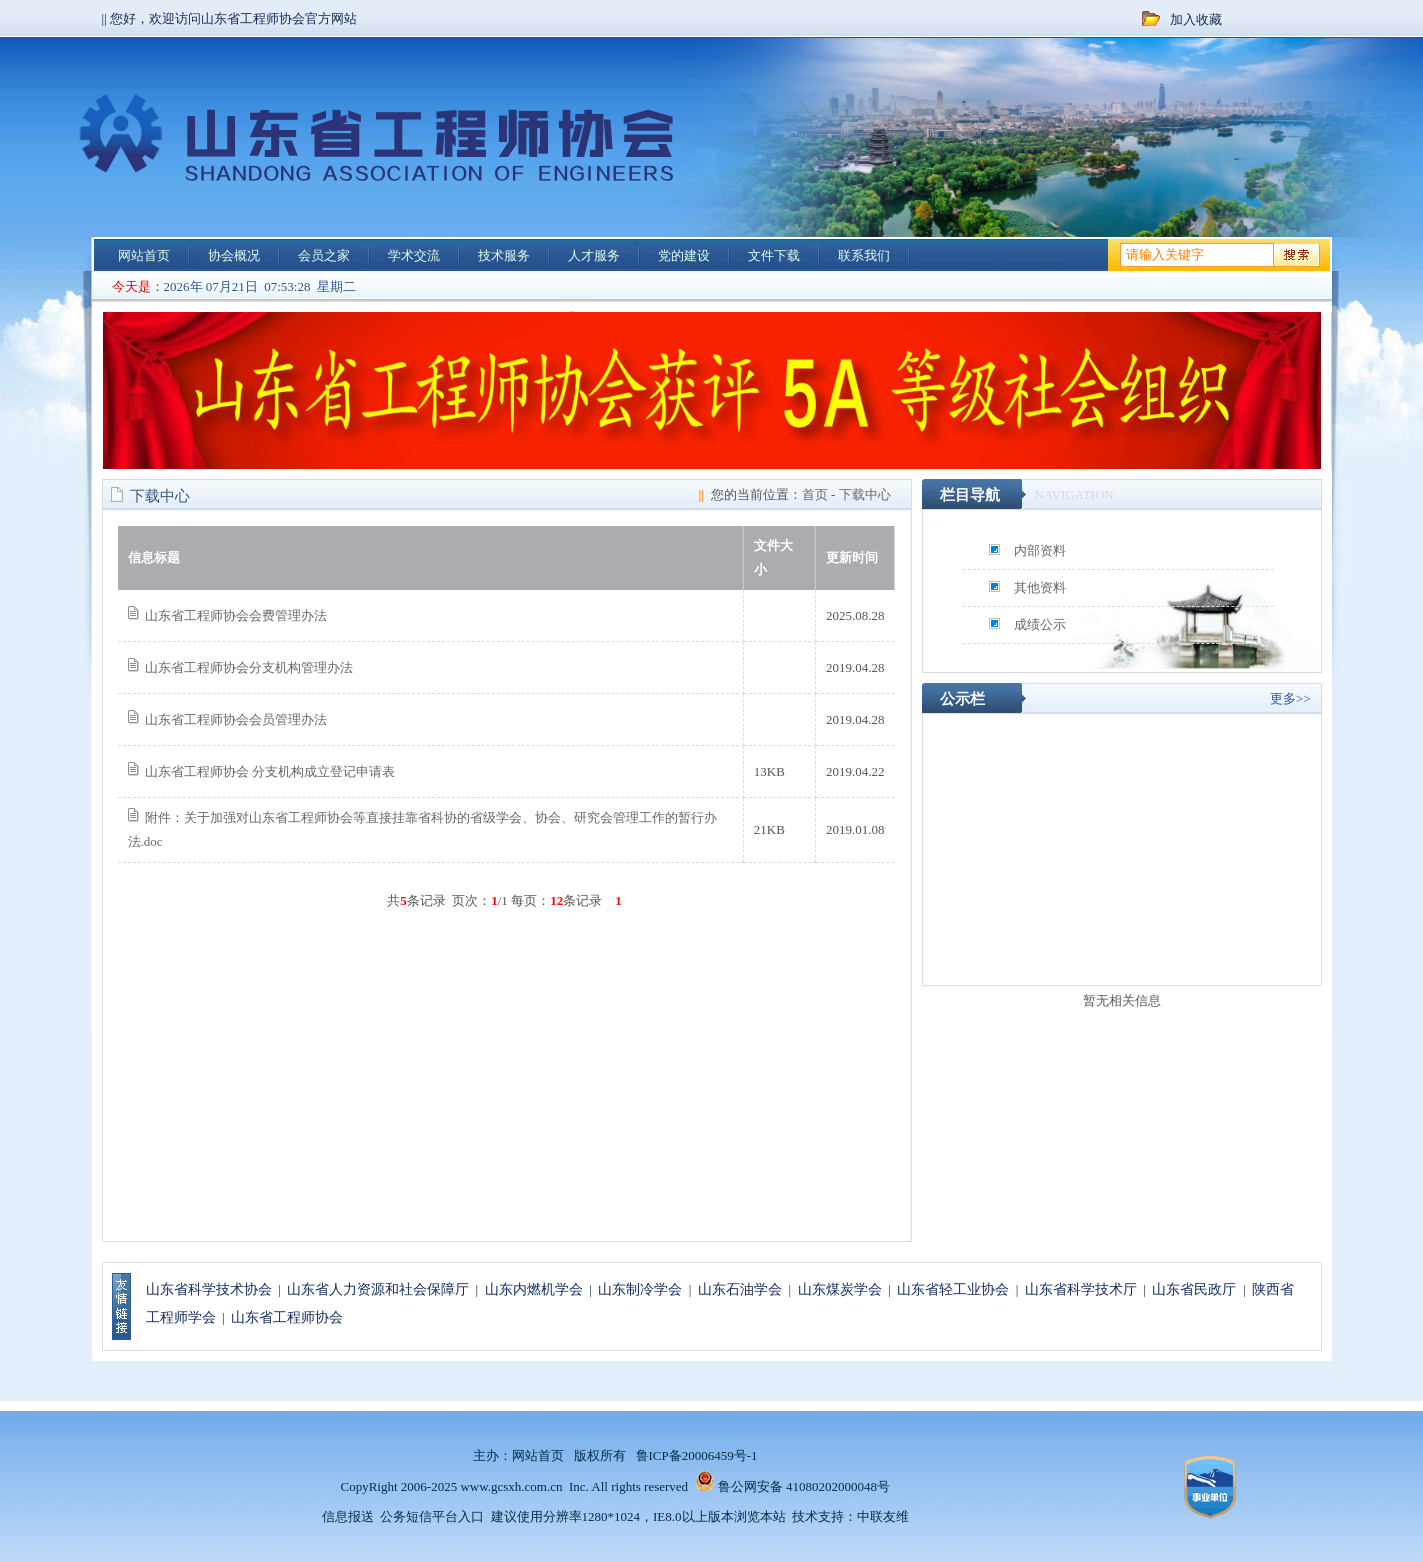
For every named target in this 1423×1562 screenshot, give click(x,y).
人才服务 (594, 255)
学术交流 (414, 255)
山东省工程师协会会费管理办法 (236, 615)
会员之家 (324, 255)
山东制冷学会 (640, 1289)
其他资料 (1040, 587)
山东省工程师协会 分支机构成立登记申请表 (270, 771)
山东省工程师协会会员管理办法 (236, 719)
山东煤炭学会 (840, 1289)
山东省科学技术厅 (1081, 1289)
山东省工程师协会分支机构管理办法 (249, 667)
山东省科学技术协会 (209, 1289)
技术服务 (504, 255)
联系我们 (864, 255)
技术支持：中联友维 (850, 1516)
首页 (815, 494)
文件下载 (774, 255)
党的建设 (684, 255)
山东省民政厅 (1194, 1289)
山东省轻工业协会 (953, 1289)
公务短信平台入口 (432, 1516)
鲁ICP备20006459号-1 (697, 1455)
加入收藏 (1196, 19)
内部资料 (1040, 550)
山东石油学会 (740, 1289)
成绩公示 (1040, 624)
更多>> (1290, 698)
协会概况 (234, 255)
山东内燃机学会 (534, 1289)
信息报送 (348, 1516)
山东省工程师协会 (287, 1317)
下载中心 (865, 494)
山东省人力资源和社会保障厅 (378, 1289)
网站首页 (144, 255)
